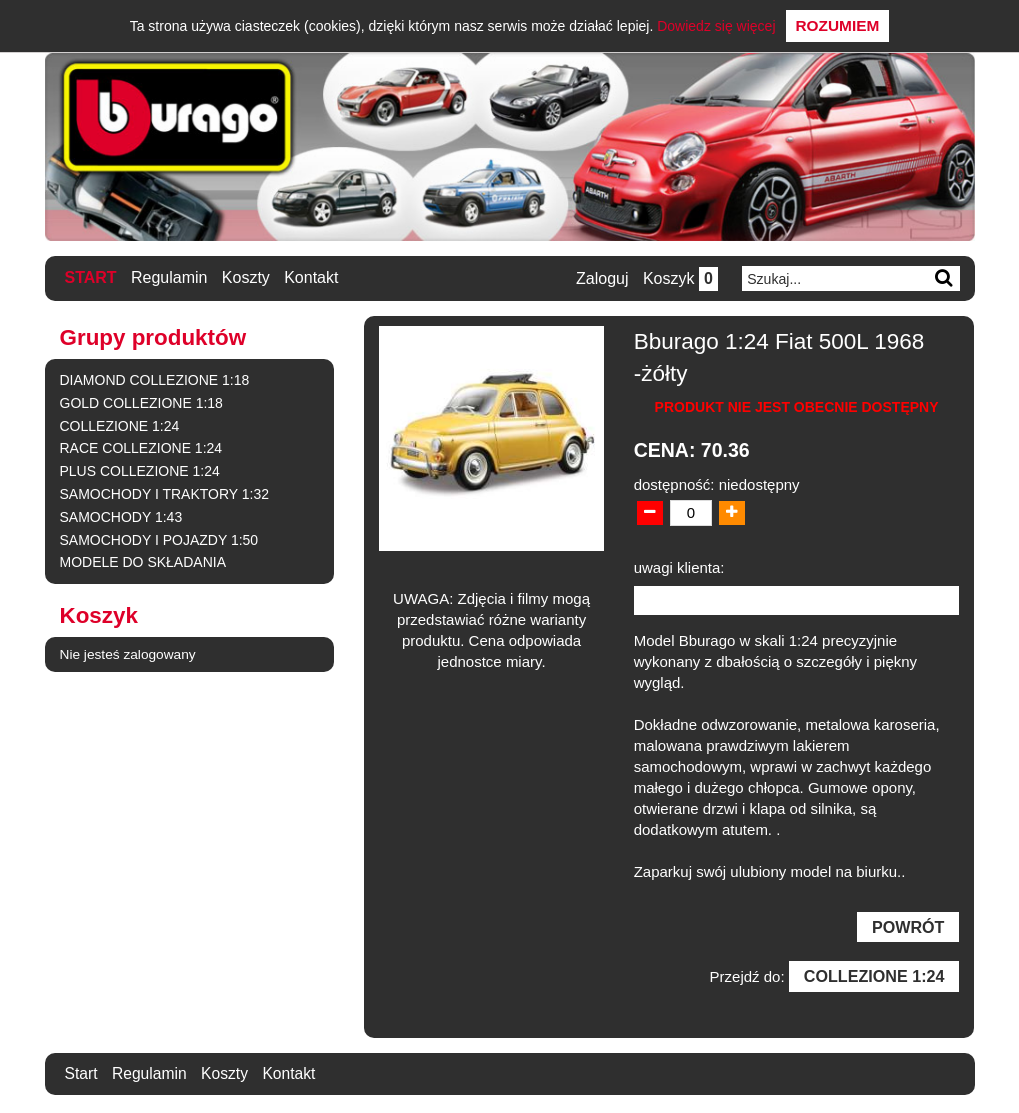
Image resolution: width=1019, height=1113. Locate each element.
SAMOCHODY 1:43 (121, 516)
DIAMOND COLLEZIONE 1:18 (155, 380)
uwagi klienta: (679, 566)
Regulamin (169, 277)
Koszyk (679, 278)
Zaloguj (601, 278)
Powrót (907, 927)
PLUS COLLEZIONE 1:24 (140, 471)
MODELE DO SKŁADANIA (143, 562)
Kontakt (312, 277)
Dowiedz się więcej (716, 26)
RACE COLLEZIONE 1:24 (141, 448)
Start (91, 277)
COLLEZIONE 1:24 (120, 425)
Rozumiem (838, 25)
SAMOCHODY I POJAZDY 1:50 (159, 539)
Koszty (246, 277)
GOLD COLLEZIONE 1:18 (141, 402)
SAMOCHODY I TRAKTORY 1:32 (165, 494)
